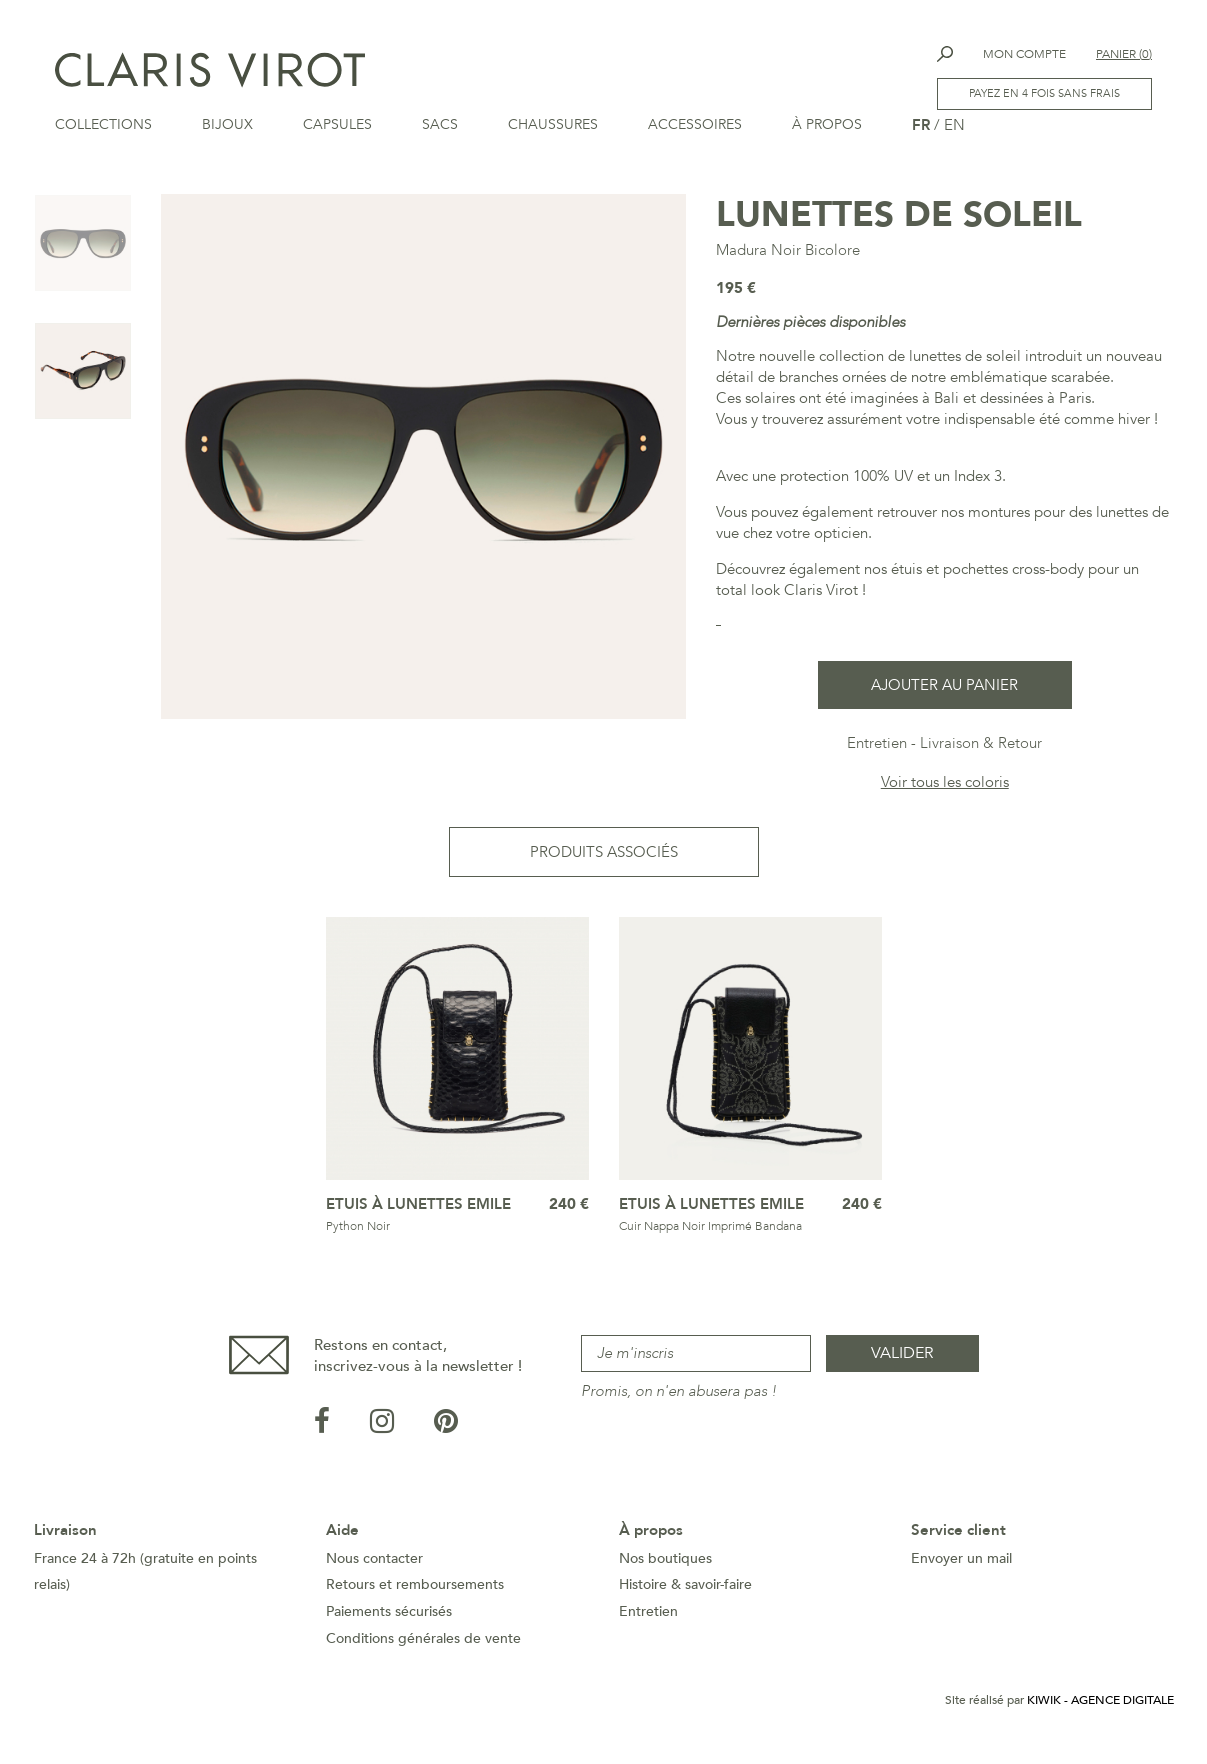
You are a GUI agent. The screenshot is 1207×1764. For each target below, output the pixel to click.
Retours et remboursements (415, 1590)
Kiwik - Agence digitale (1100, 1706)
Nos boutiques (665, 1564)
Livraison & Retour (981, 749)
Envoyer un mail (961, 1564)
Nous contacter (374, 1564)
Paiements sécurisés (389, 1617)
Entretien (877, 749)
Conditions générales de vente (423, 1644)
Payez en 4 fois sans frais (1044, 93)
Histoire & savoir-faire (685, 1590)
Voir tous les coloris (945, 788)
